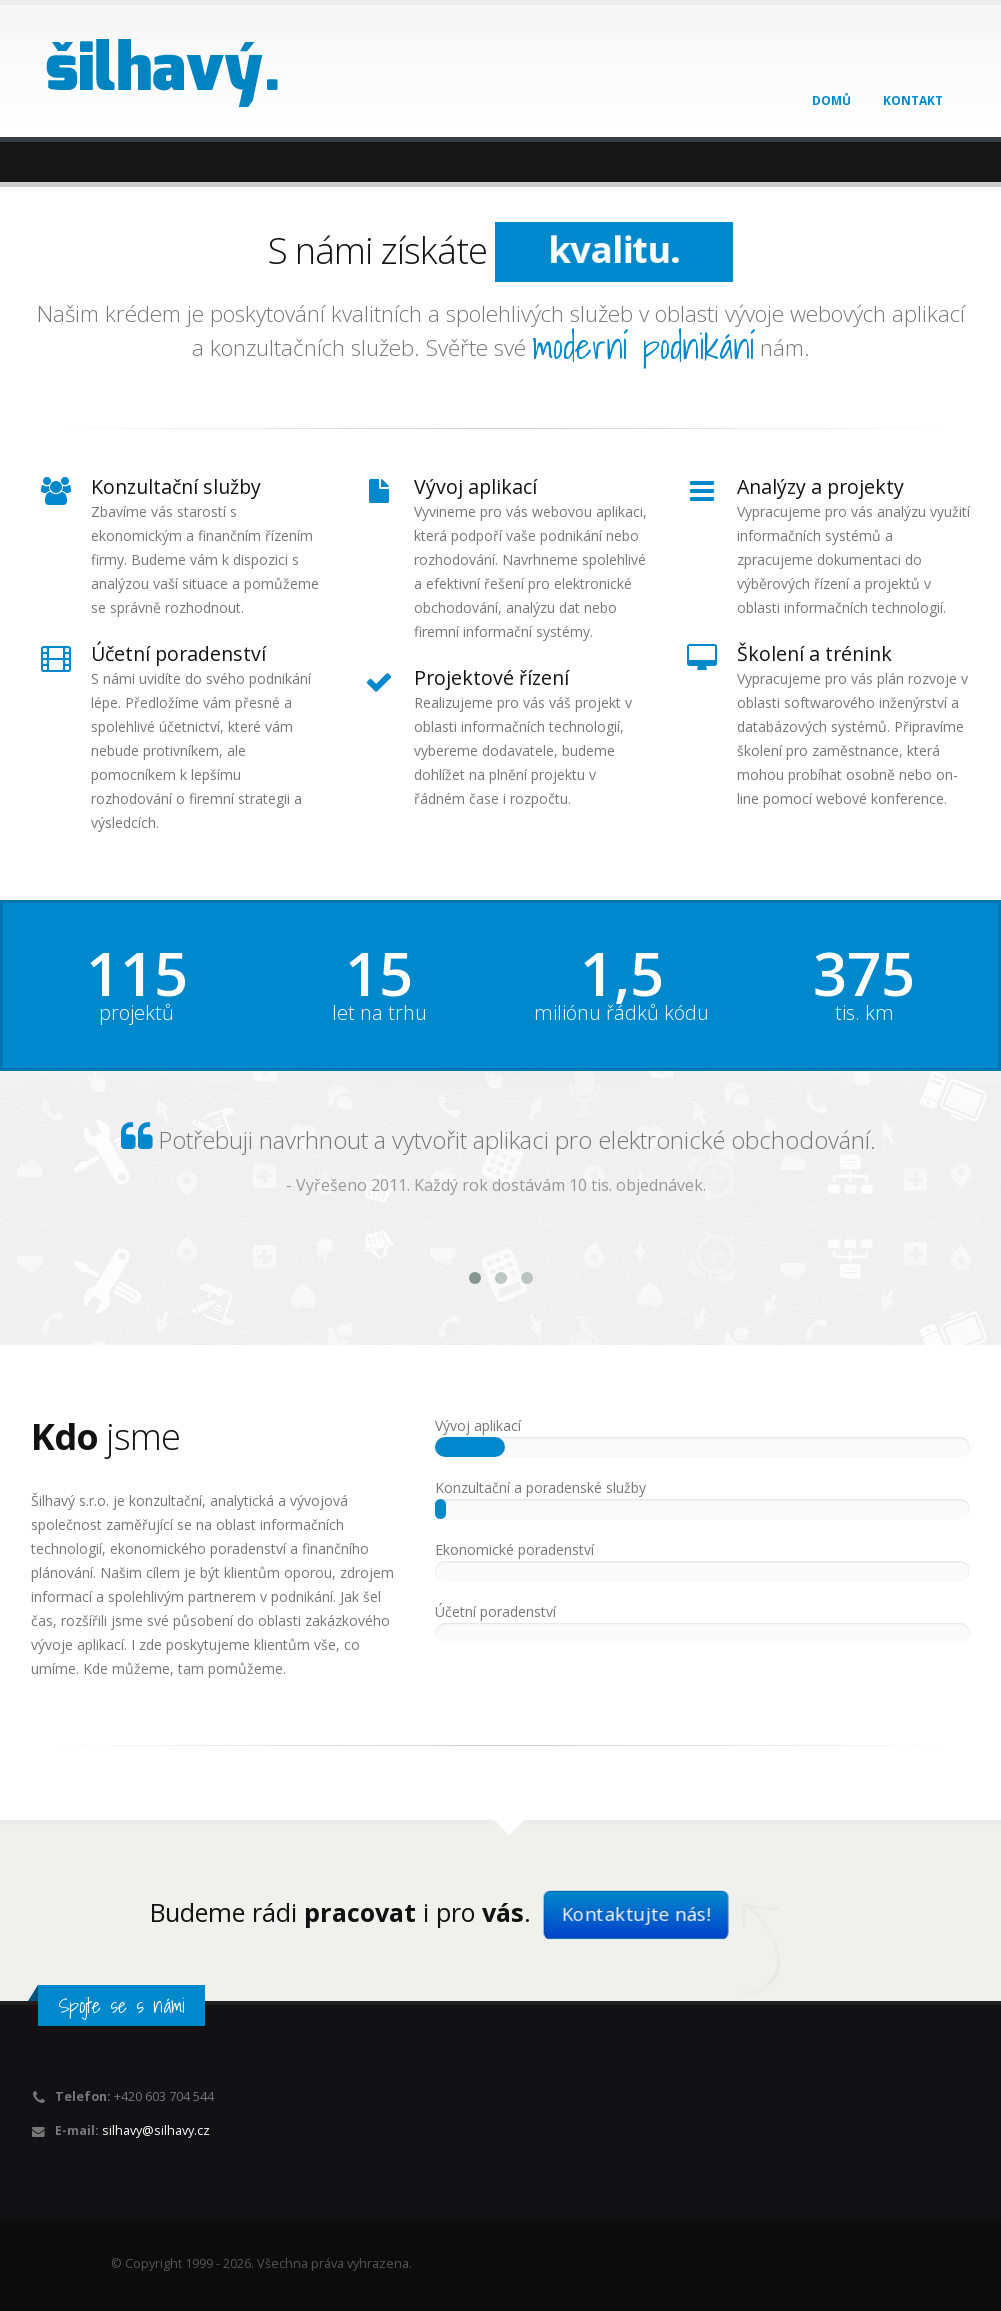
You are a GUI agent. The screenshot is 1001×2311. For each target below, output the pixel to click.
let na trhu (379, 1013)
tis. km (864, 1013)
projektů (136, 1013)
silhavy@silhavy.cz (156, 2130)
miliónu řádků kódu (621, 1013)
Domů (831, 100)
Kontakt (913, 100)
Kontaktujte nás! (636, 1914)
